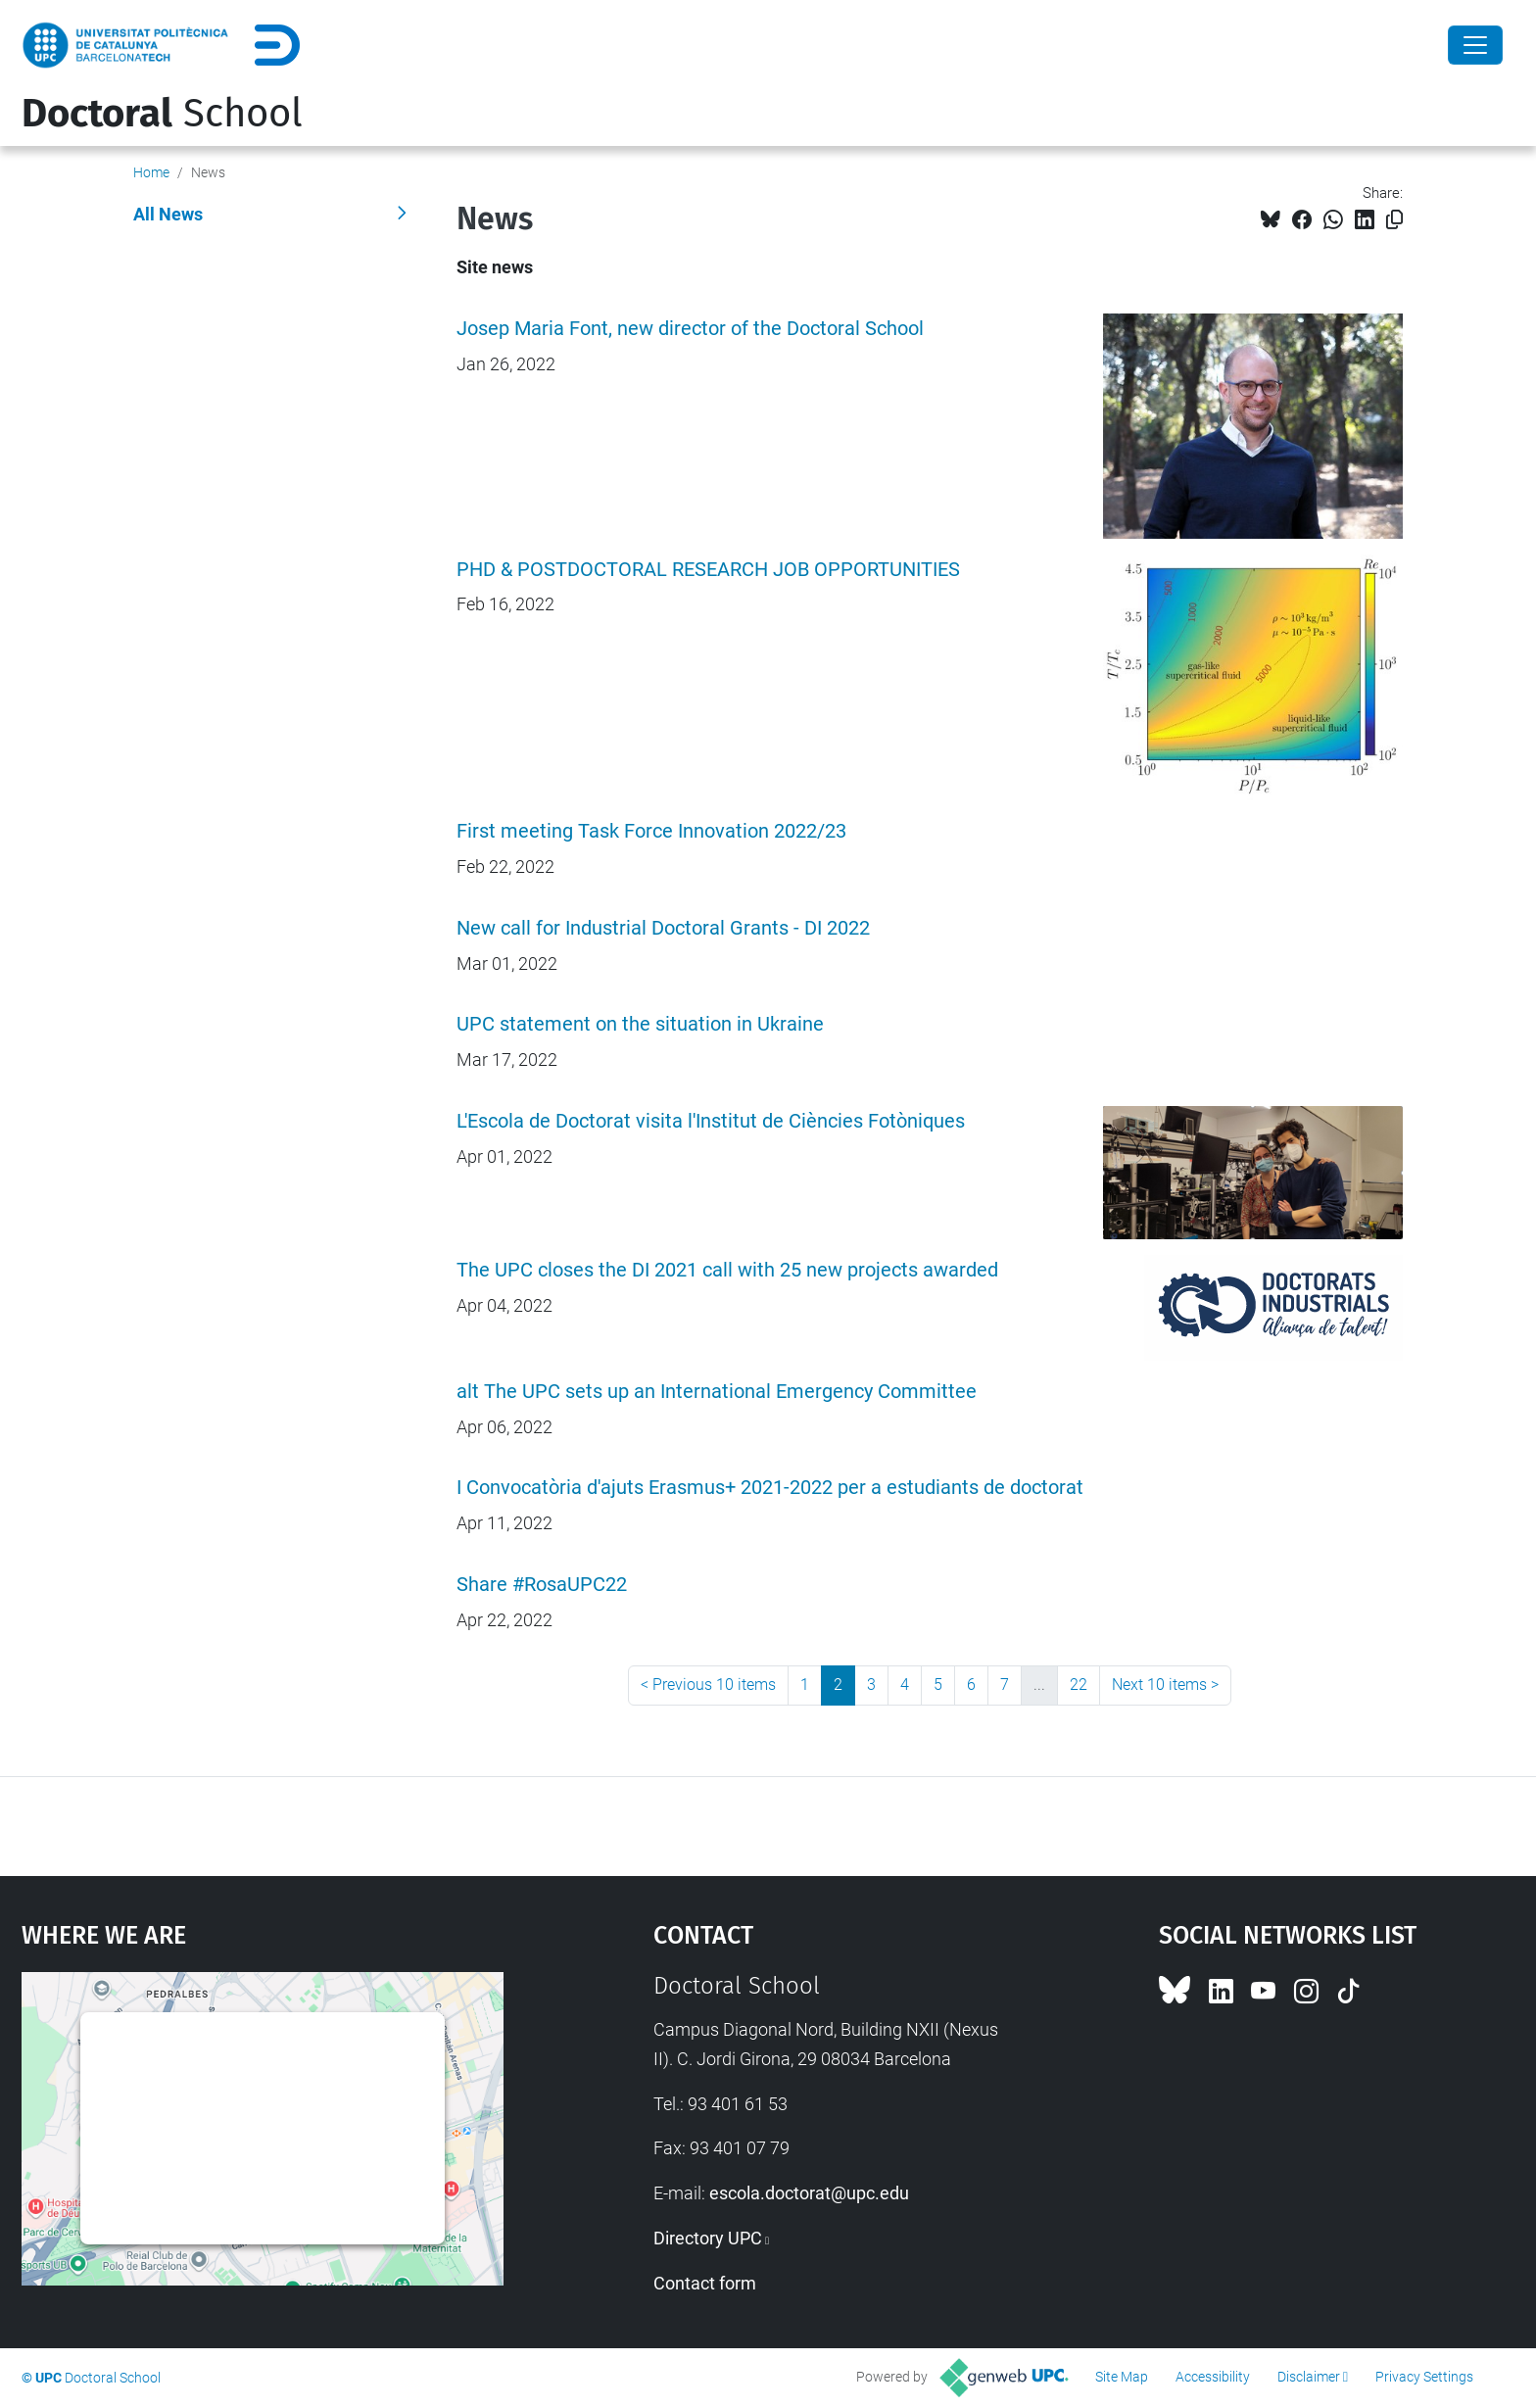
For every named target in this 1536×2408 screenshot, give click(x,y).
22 (1078, 1684)
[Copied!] (1394, 220)
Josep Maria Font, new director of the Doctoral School (690, 328)
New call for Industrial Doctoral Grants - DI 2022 (663, 928)
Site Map (1121, 2376)
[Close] (1475, 45)
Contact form (704, 2283)
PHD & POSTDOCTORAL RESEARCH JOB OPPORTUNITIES (708, 569)
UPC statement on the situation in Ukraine (640, 1024)
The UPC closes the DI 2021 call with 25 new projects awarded (727, 1270)
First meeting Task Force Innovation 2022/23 (651, 831)
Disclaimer (1308, 2376)
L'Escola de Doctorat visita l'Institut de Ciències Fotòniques (710, 1121)
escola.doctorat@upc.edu (809, 2193)
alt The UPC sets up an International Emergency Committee (716, 1391)
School (162, 113)
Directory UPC (707, 2238)
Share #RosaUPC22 (541, 1584)
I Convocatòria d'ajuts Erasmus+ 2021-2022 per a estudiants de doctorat (769, 1487)
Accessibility (1213, 2376)
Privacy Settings (1424, 2376)
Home (151, 172)
